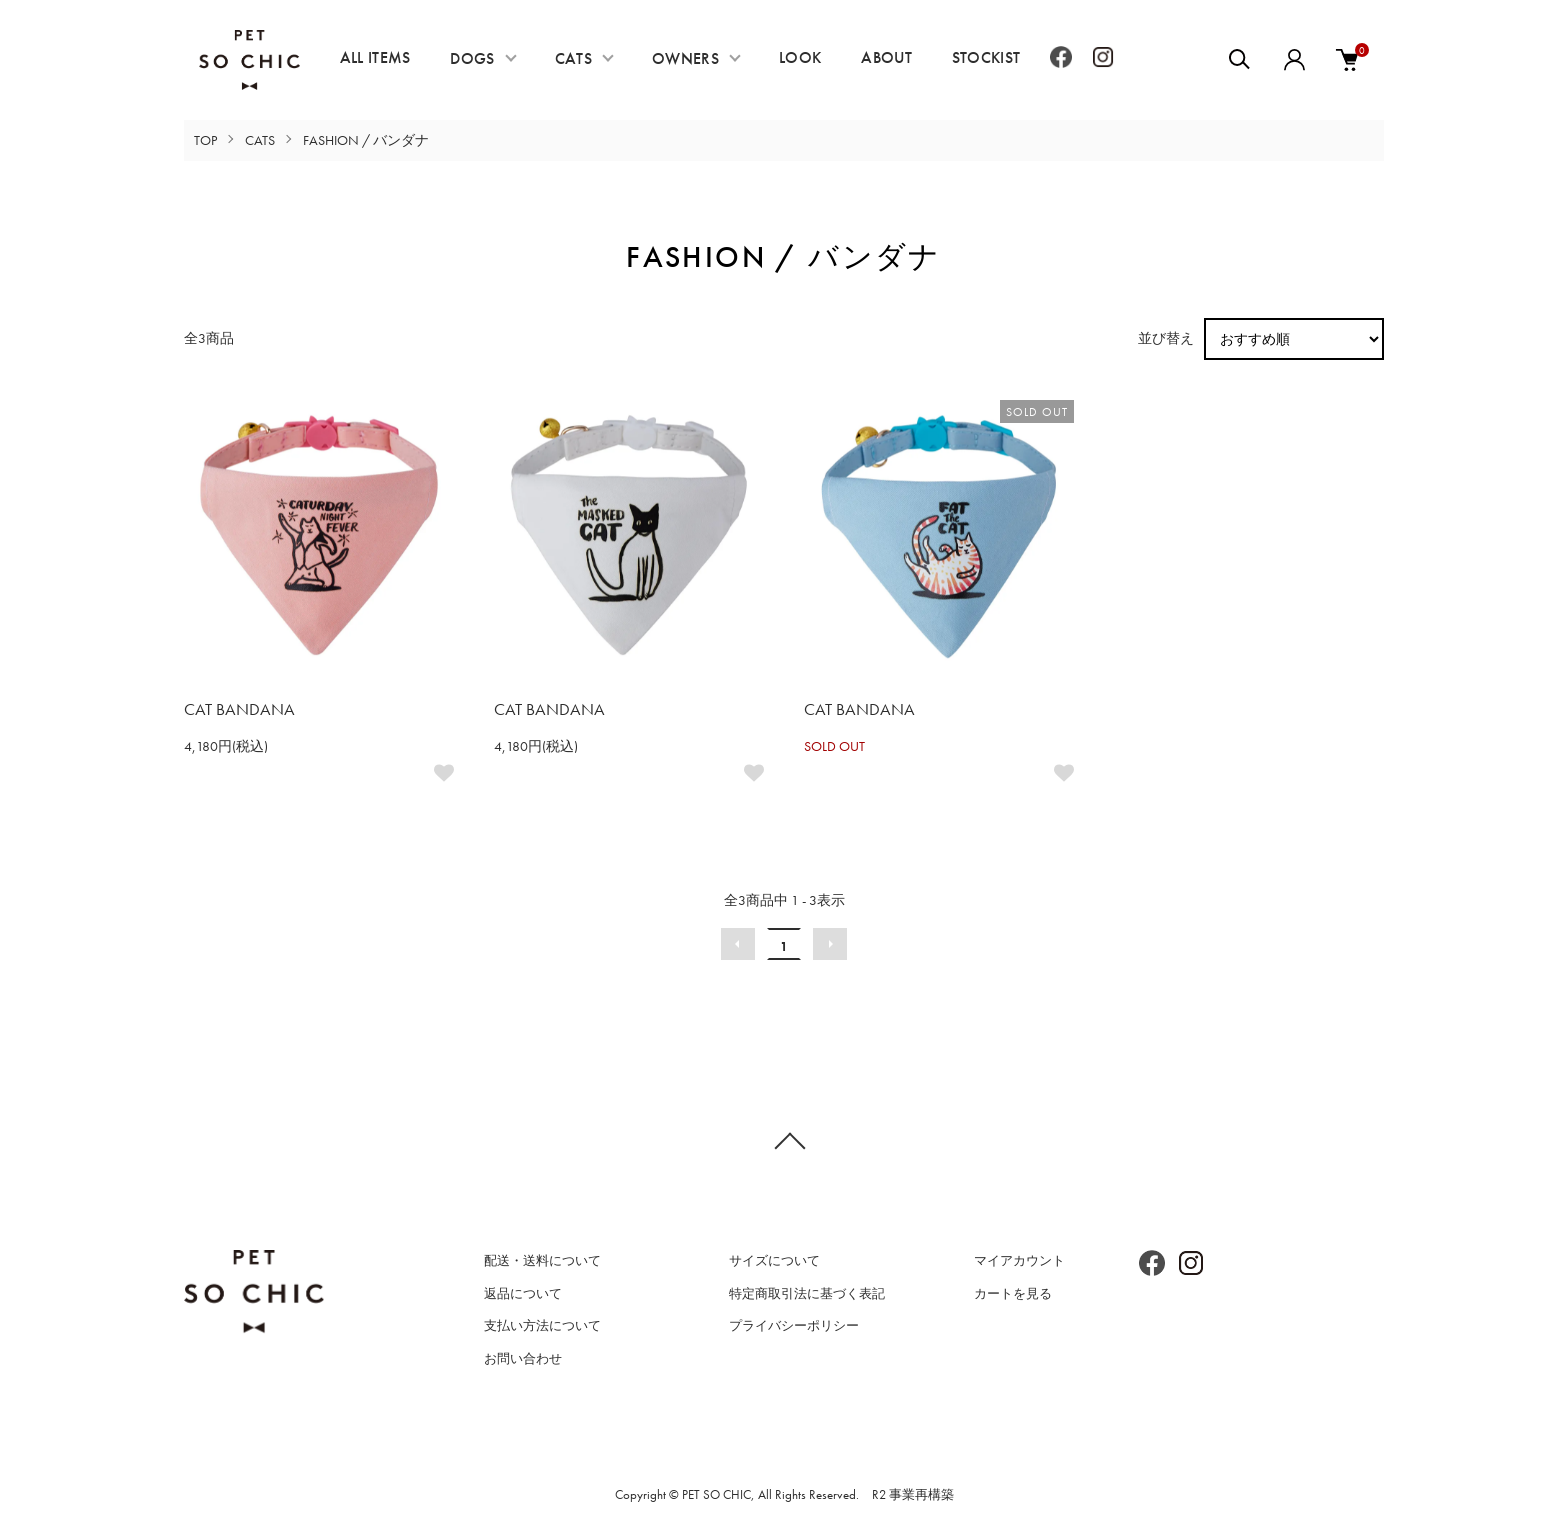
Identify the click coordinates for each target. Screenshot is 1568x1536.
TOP (205, 140)
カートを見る (1013, 1293)
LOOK (800, 57)
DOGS (472, 58)
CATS (573, 58)
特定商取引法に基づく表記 (807, 1293)
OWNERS (685, 58)
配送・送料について (542, 1260)
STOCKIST (986, 57)
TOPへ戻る (784, 1140)
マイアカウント (1019, 1260)
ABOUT (886, 57)
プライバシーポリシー (794, 1325)
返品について (523, 1293)
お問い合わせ (523, 1358)
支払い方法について (542, 1325)
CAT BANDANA (239, 709)
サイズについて (774, 1260)
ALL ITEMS (375, 57)
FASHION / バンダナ (366, 140)
